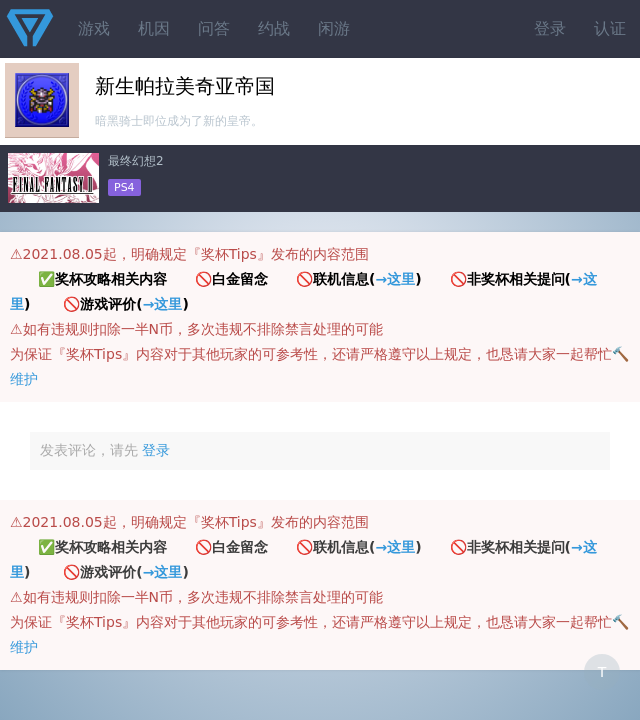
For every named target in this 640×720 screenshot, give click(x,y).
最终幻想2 (136, 161)
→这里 (395, 279)
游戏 (94, 28)
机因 (154, 28)
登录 (550, 28)
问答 (214, 28)
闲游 (334, 28)
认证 (610, 28)
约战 (274, 28)
